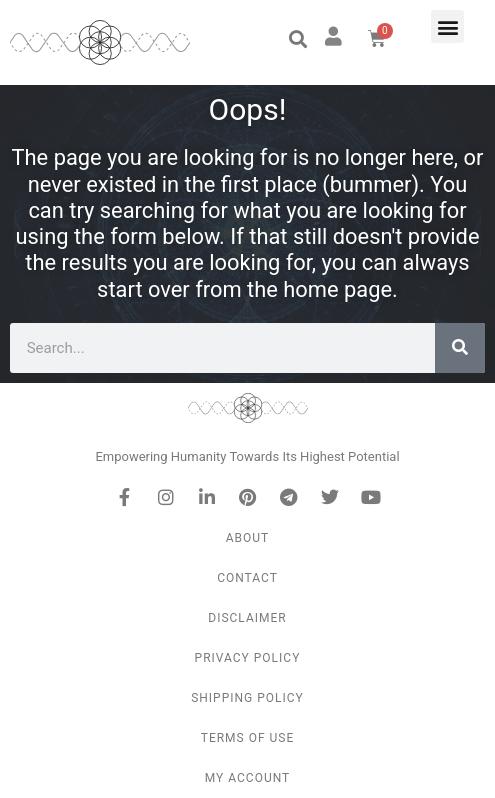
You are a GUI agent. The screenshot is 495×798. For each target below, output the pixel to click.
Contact (247, 578)
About (248, 538)
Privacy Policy (248, 658)
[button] (297, 39)
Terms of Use (248, 738)
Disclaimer (247, 618)
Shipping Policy (247, 698)
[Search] (460, 348)
